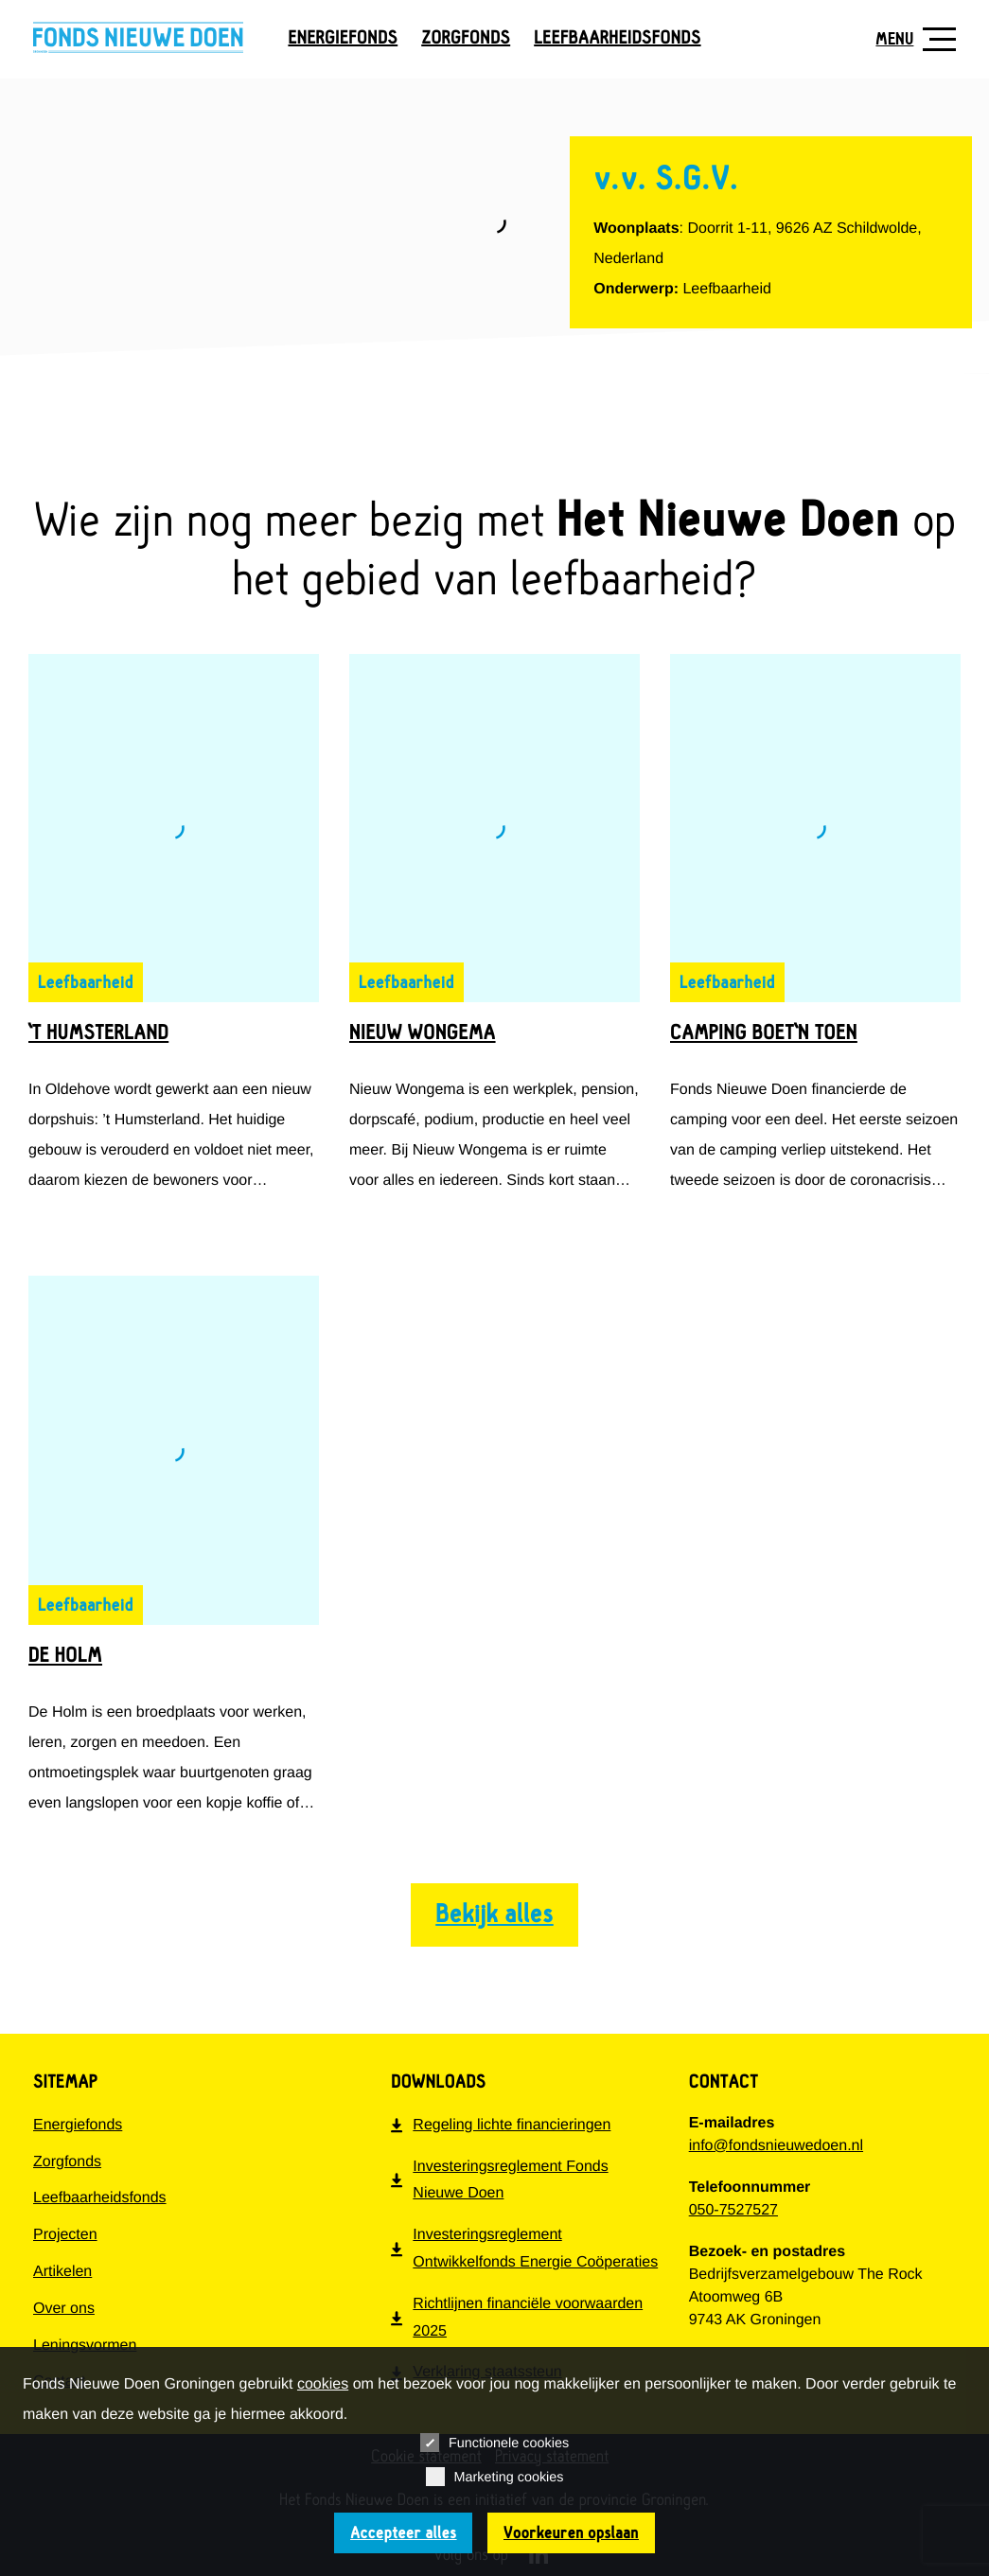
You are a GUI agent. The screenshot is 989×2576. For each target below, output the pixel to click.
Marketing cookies (495, 2476)
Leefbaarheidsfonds (617, 38)
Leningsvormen (84, 2346)
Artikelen (62, 2272)
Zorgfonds (465, 38)
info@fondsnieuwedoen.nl (776, 2146)
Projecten (65, 2235)
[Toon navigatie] (908, 39)
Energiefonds (342, 38)
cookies (322, 2384)
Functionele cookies (494, 2442)
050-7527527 (733, 2210)
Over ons (64, 2309)
